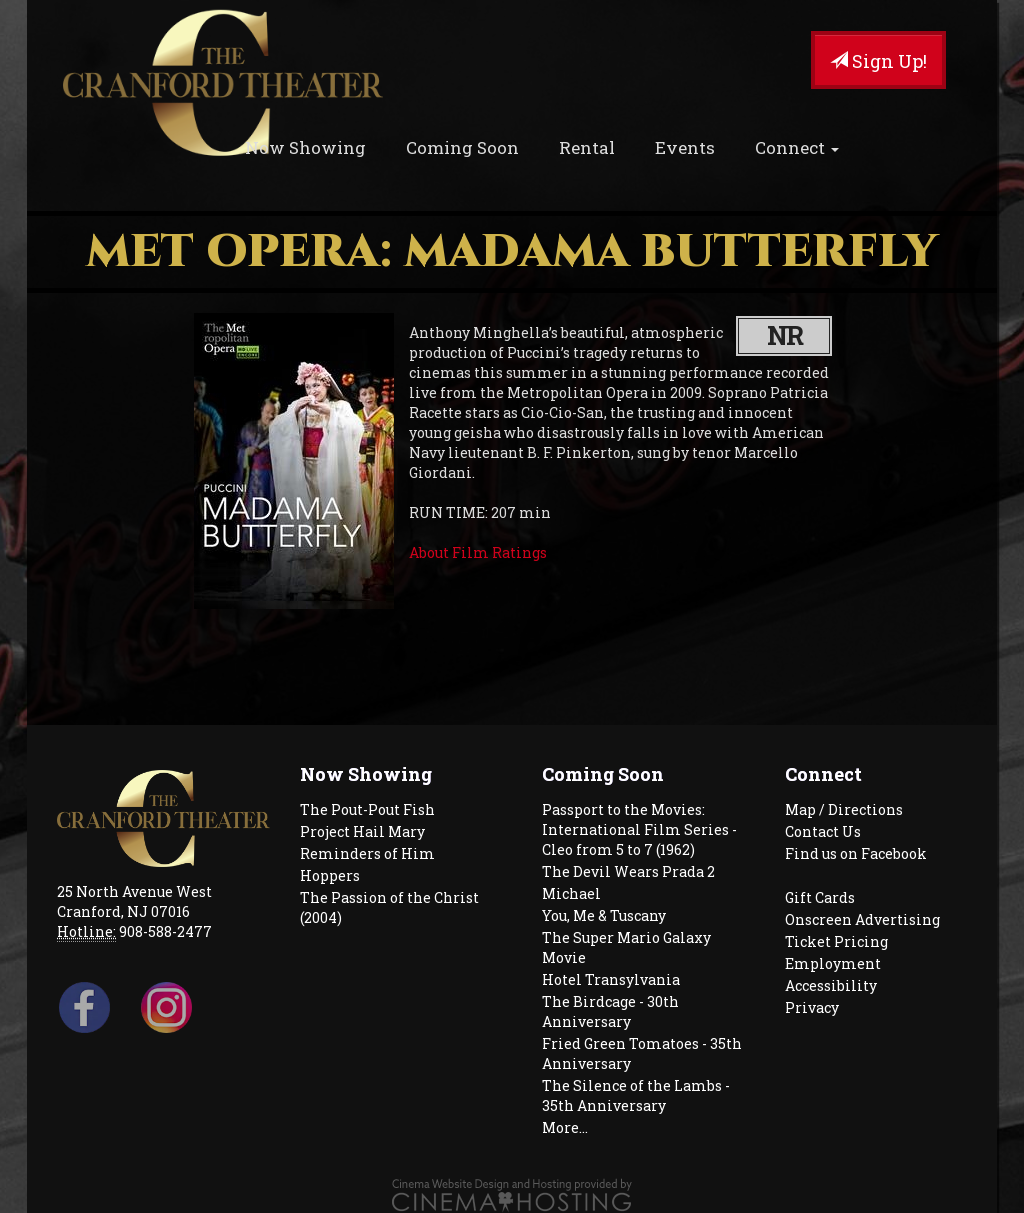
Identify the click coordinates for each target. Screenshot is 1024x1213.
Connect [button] (797, 147)
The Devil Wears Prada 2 (628, 871)
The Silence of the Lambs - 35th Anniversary (636, 1095)
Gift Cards (820, 897)
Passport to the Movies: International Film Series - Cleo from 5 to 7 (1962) (639, 829)
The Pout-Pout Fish (367, 809)
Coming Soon (462, 147)
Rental (587, 147)
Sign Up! (878, 61)
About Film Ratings (478, 552)
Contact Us (823, 831)
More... (565, 1127)
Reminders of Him (367, 853)
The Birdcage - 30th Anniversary (610, 1011)
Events (685, 147)
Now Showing (305, 147)
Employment (833, 963)
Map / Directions (844, 809)
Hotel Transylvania (611, 979)
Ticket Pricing (836, 941)
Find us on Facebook (856, 853)
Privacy (812, 1007)
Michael (571, 893)
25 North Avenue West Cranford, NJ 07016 (134, 901)
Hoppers (330, 875)
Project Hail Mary (362, 831)
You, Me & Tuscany (604, 915)
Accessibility (831, 985)
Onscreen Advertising (862, 919)
